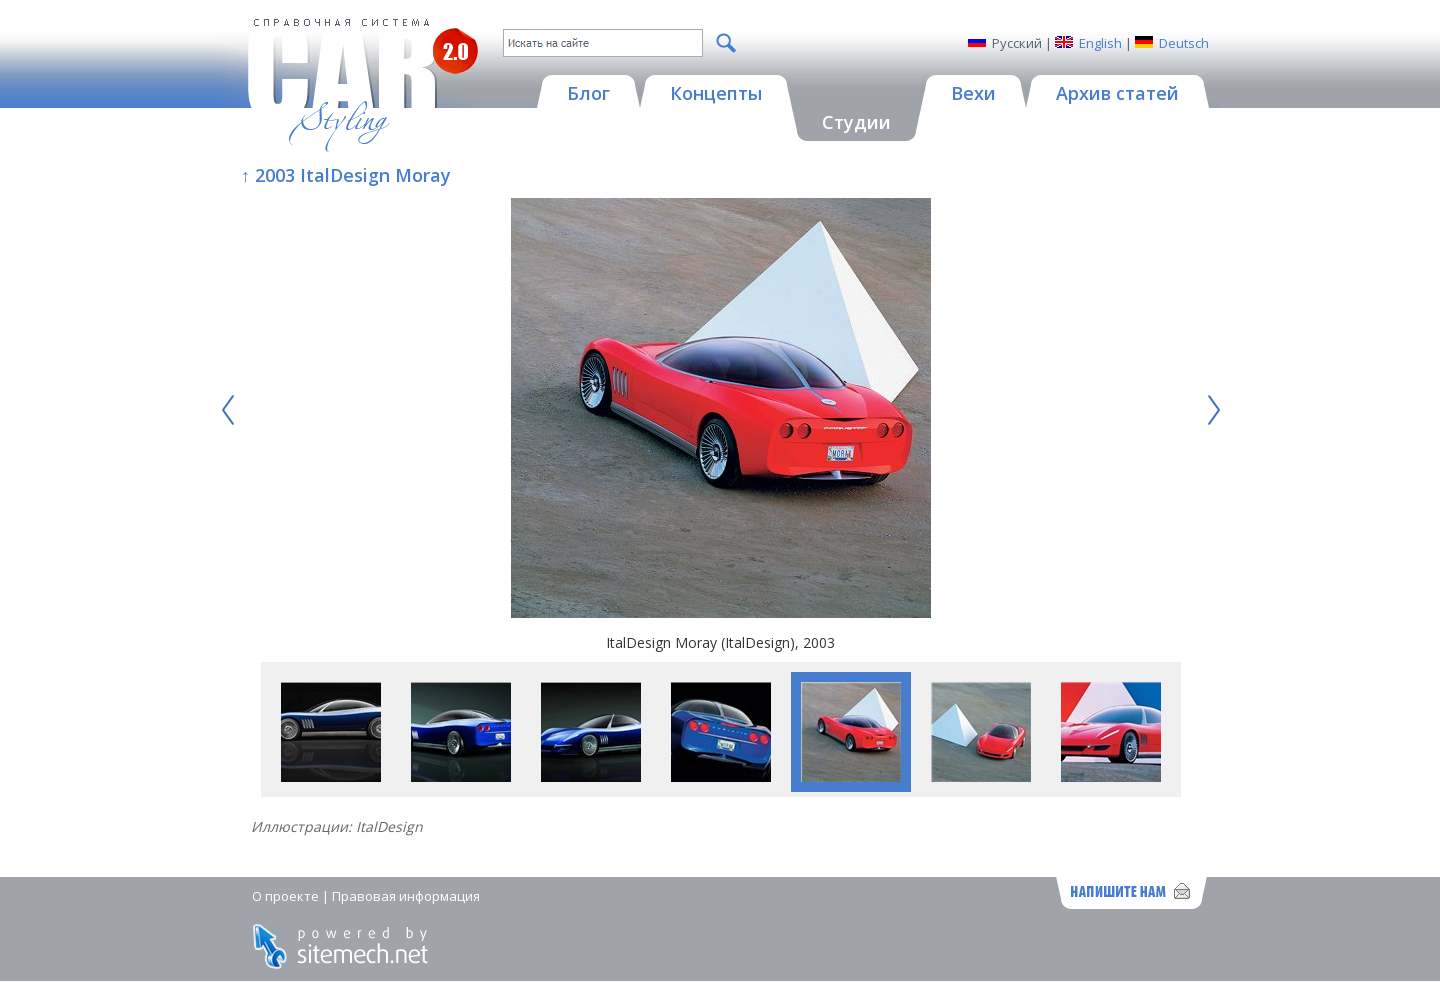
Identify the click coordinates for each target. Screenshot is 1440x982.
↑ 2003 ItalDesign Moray (346, 175)
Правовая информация (406, 896)
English (1100, 43)
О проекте (285, 896)
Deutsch (1184, 43)
